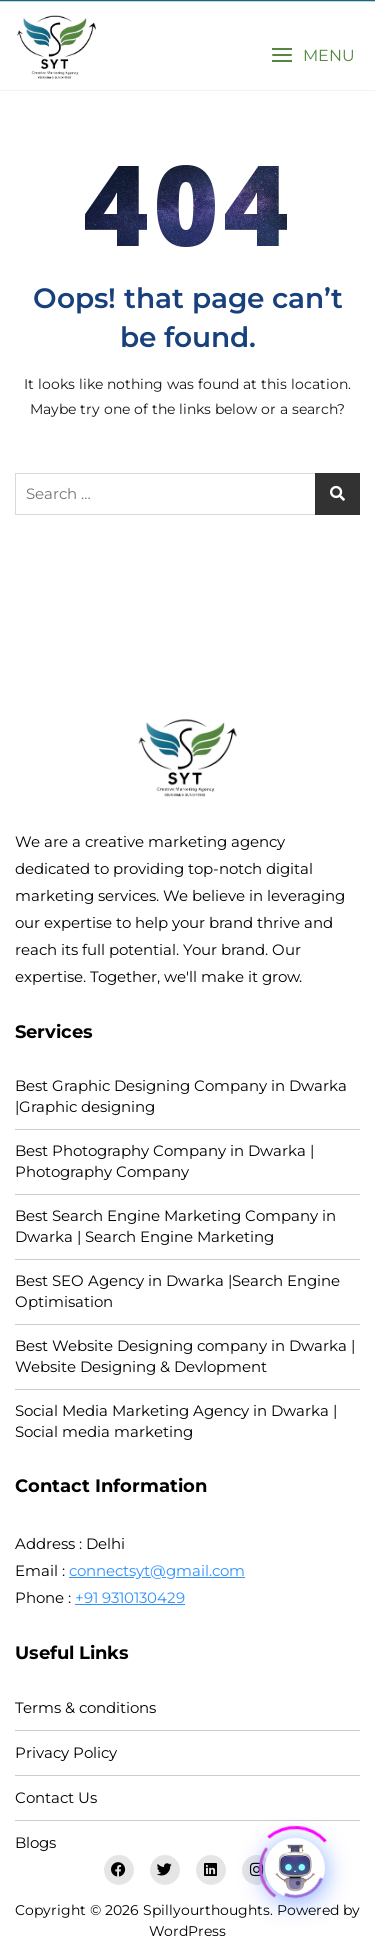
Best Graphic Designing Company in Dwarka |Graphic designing (181, 1096)
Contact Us (56, 1797)
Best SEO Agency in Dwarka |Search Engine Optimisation (177, 1291)
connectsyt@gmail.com (157, 1570)
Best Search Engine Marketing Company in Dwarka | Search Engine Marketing (175, 1226)
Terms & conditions (85, 1707)
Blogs (35, 1842)
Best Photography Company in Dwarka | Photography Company (164, 1161)
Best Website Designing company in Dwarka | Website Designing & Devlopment (185, 1356)
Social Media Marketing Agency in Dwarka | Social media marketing (176, 1421)
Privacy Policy (66, 1752)
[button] (313, 55)
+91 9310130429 (130, 1597)
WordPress (187, 1931)
